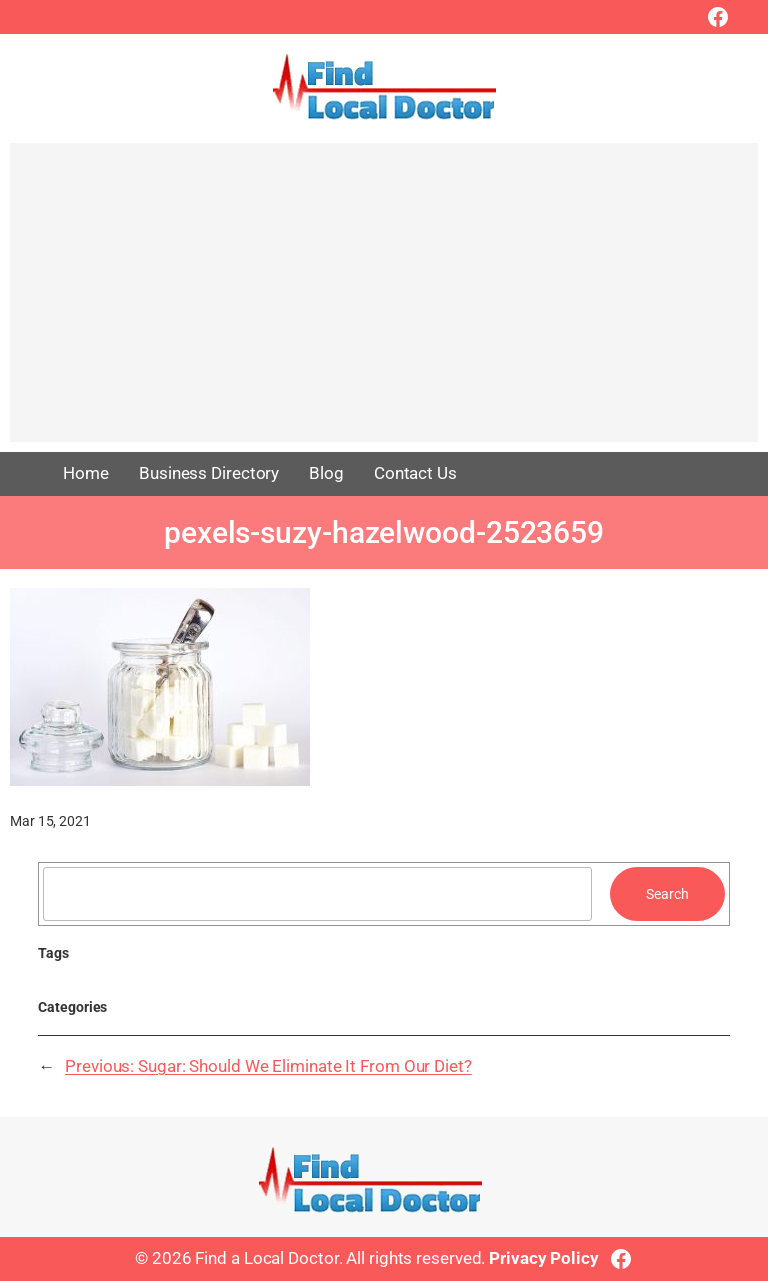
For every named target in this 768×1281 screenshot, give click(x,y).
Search (667, 894)
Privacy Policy (544, 1258)
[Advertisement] (384, 302)
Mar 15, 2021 (50, 821)
